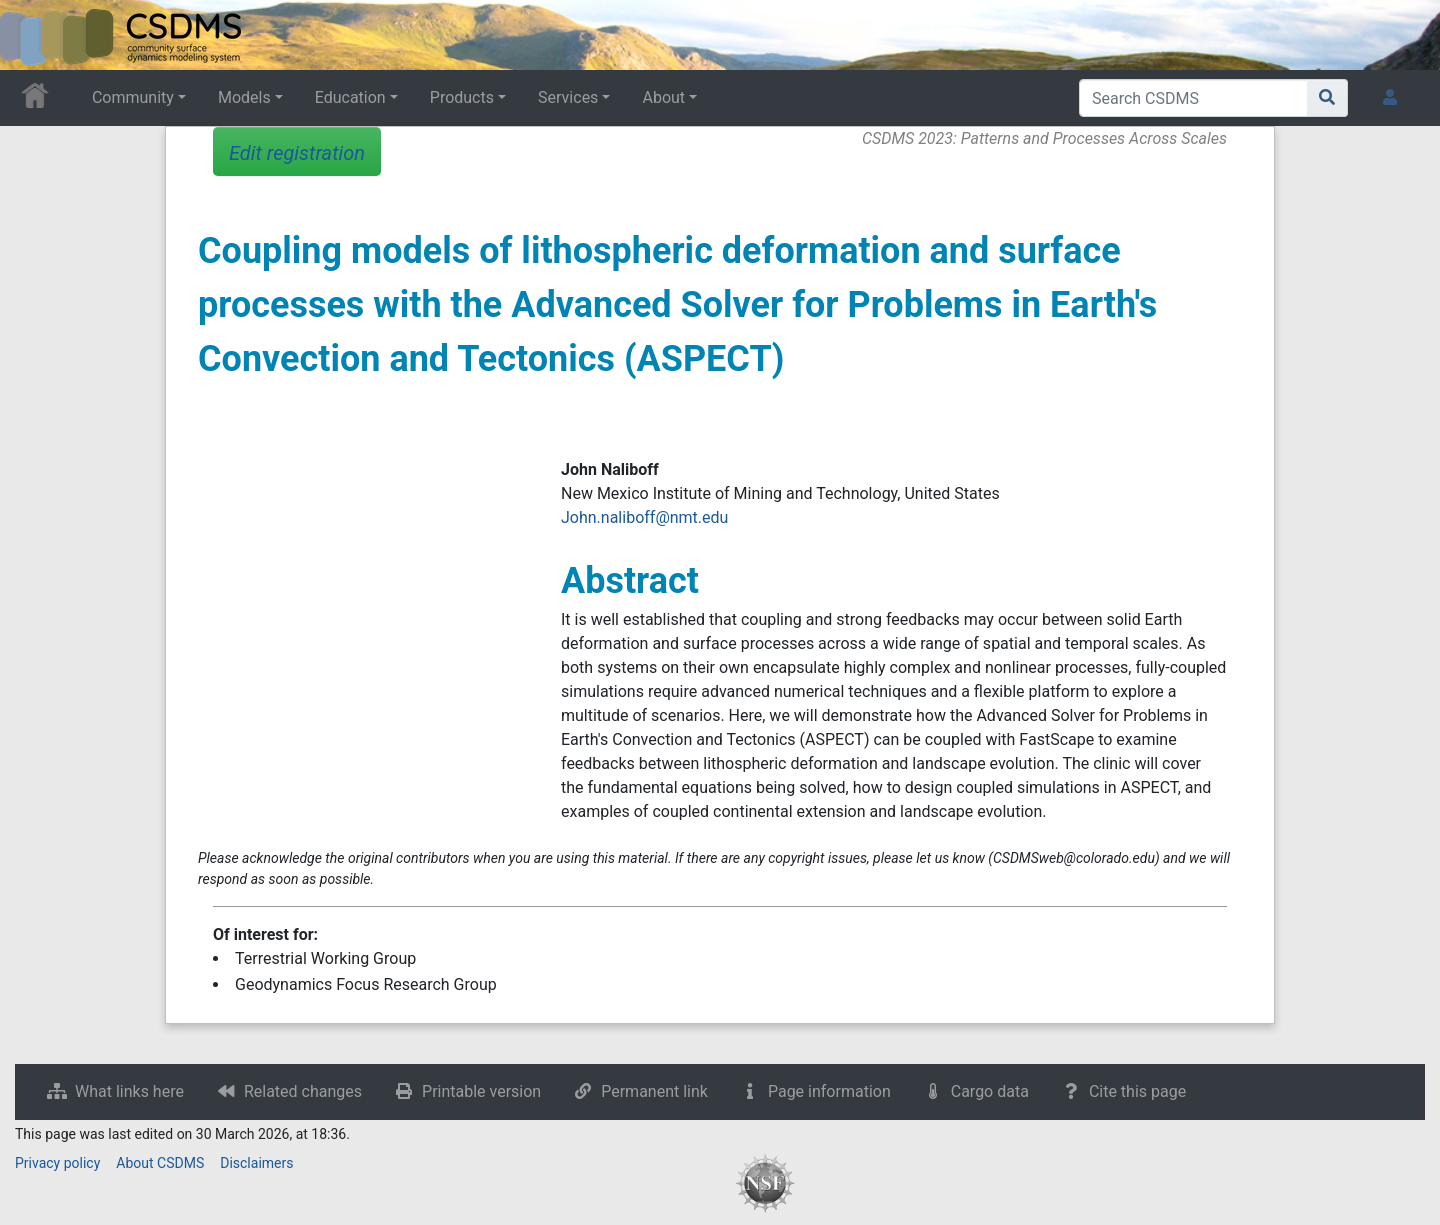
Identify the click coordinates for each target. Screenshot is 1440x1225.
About (663, 97)
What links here (129, 1091)
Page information (829, 1091)
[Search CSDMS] (1193, 98)
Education (350, 97)
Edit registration (297, 153)
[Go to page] (1327, 98)
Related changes (303, 1091)
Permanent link (654, 1091)
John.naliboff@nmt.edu (644, 517)
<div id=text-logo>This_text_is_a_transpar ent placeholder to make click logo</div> (32, 35)
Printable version (481, 1091)
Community (133, 97)
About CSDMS (160, 1163)
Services (568, 97)
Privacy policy (57, 1163)
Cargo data (990, 1091)
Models (244, 97)
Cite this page (1137, 1091)
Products (462, 97)
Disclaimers (256, 1163)
